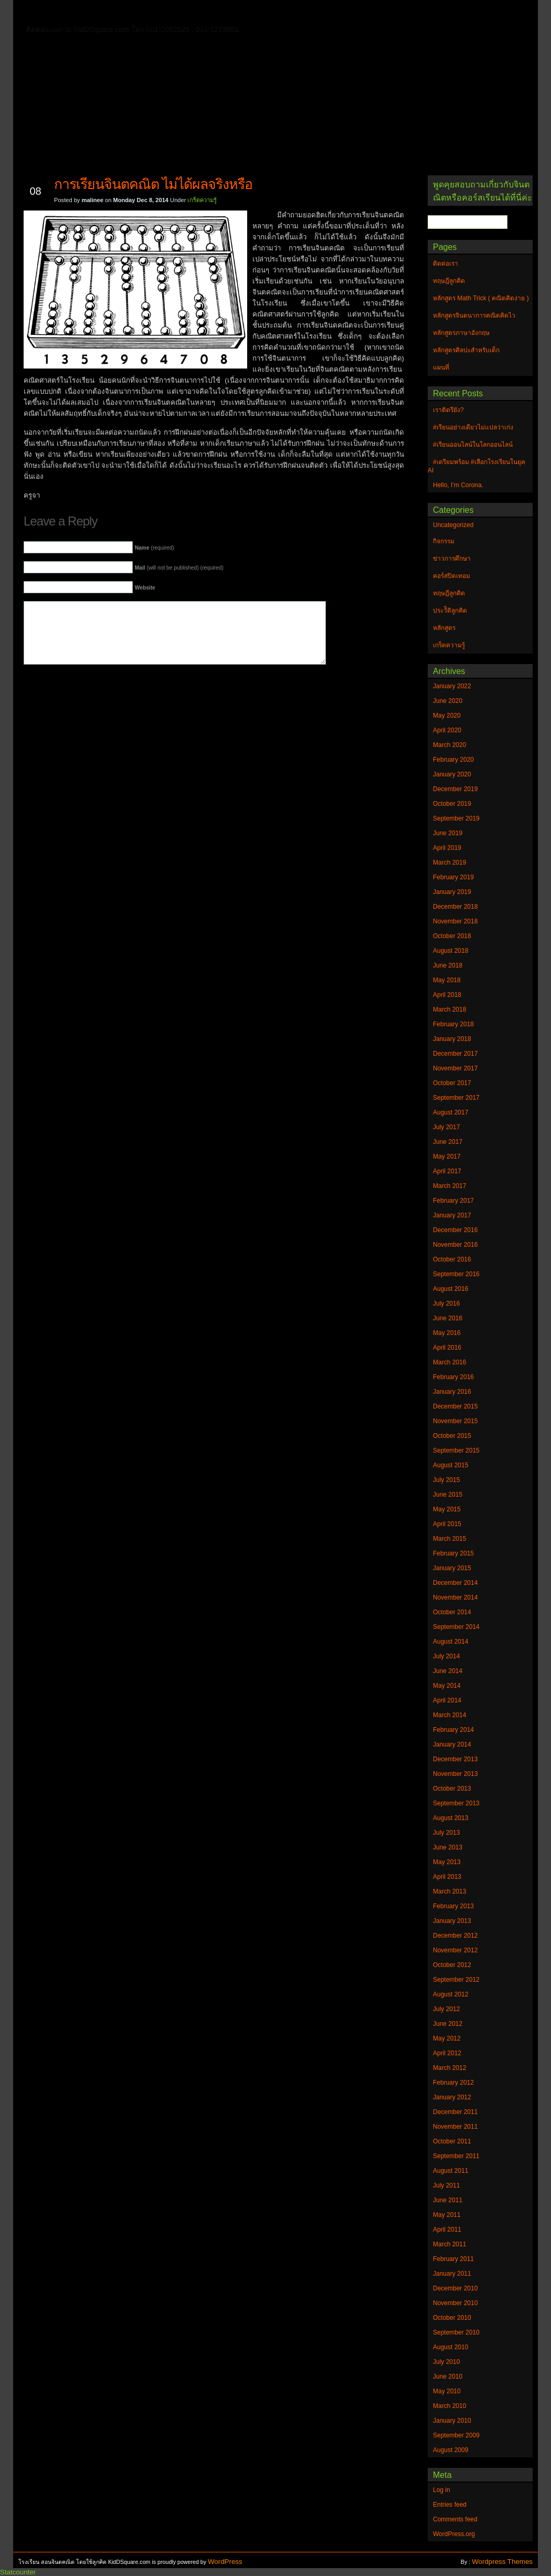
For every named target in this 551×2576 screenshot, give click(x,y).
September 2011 (456, 2156)
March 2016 (449, 1362)
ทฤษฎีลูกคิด (148, 13)
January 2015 (452, 1568)
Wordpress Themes (502, 2562)
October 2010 (452, 2317)
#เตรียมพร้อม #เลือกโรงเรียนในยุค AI (476, 466)
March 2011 (449, 2244)
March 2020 (449, 745)
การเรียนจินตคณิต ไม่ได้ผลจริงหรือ (153, 184)
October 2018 (452, 936)
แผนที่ (448, 13)
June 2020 (447, 701)
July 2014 (446, 1656)
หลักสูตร (444, 628)
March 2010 (449, 2406)
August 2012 (450, 1994)
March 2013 (449, 1891)
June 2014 (447, 1671)
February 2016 (453, 1377)
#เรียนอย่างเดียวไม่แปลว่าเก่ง (473, 427)
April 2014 (447, 1700)
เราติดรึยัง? (448, 410)
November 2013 (455, 1774)
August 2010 (450, 2347)
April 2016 (447, 1347)
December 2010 (455, 2288)
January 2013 (452, 1921)
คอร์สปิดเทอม (451, 576)
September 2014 (456, 1627)
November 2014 (455, 1597)
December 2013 (455, 1759)
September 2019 (456, 818)
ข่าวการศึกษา (452, 558)
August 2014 (450, 1641)
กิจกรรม (443, 541)
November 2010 (455, 2303)
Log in (441, 2490)
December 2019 (455, 789)
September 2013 (456, 1803)
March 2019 (449, 862)
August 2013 (450, 1818)
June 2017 (447, 1141)
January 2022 (452, 686)
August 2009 (450, 2450)
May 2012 (447, 2038)
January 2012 (452, 2097)
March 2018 (449, 1009)
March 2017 (449, 1186)
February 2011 (453, 2259)
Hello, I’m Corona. (458, 485)
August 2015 (450, 1465)
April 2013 (447, 1876)
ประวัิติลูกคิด (450, 610)
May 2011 (447, 2214)
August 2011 (450, 2170)
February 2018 (453, 1024)
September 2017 (456, 1097)
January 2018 (452, 1039)
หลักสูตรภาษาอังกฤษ (80, 28)
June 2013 (447, 1847)
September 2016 (456, 1274)
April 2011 (447, 2229)
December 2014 (455, 1582)
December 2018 (455, 906)
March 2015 (449, 1538)
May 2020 (447, 715)
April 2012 (447, 2053)
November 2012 (455, 1950)
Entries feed (450, 2504)
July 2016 (446, 1303)
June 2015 (447, 1494)
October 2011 (452, 2141)
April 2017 (447, 1171)
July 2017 (446, 1127)
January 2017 (452, 1215)
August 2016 (450, 1288)
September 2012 (456, 1979)
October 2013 (452, 1788)
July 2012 (446, 2009)
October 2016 (452, 1259)
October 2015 (452, 1435)
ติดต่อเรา (96, 13)
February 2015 (453, 1553)
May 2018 (447, 980)
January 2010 (452, 2420)
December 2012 (455, 1935)
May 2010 (447, 2391)
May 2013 (447, 1862)
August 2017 (450, 1112)
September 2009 (456, 2435)
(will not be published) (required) (179, 568)
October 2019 (452, 803)
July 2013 (446, 1832)
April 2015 (447, 1524)
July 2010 (446, 2361)
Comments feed (455, 2519)
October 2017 (452, 1083)
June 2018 (447, 965)
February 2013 (453, 1906)
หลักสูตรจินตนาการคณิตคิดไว (235, 13)
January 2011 (452, 2273)
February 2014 (453, 1729)
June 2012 (447, 2023)
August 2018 (450, 950)
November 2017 (455, 1068)
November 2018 (455, 921)
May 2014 (447, 1685)
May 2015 (447, 1509)
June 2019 (447, 833)
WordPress (225, 2562)
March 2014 (449, 1715)
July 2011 (446, 2185)
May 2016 (447, 1333)
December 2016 (455, 1230)
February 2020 (453, 759)
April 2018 (447, 994)
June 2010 (447, 2376)
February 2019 (453, 877)
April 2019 (447, 847)
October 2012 (452, 1965)
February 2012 (453, 2082)
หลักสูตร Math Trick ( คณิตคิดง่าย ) (362, 13)
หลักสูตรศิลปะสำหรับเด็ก (172, 28)
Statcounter (18, 2572)
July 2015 (446, 1480)
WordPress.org (454, 2534)
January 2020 (452, 774)
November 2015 (455, 1421)
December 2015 (455, 1406)
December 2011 (455, 2112)
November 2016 (455, 1244)
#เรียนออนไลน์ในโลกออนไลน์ (473, 444)
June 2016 (447, 1318)
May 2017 (447, 1156)
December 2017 (455, 1053)
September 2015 (456, 1450)
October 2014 (452, 1612)
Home (55, 11)
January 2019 (452, 892)
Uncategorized (453, 525)
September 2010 (456, 2332)
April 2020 (447, 730)
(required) (154, 548)
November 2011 (455, 2126)
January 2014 (452, 1744)
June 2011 (447, 2200)
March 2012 (449, 2068)
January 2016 (452, 1391)
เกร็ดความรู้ (202, 200)
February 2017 (453, 1200)
